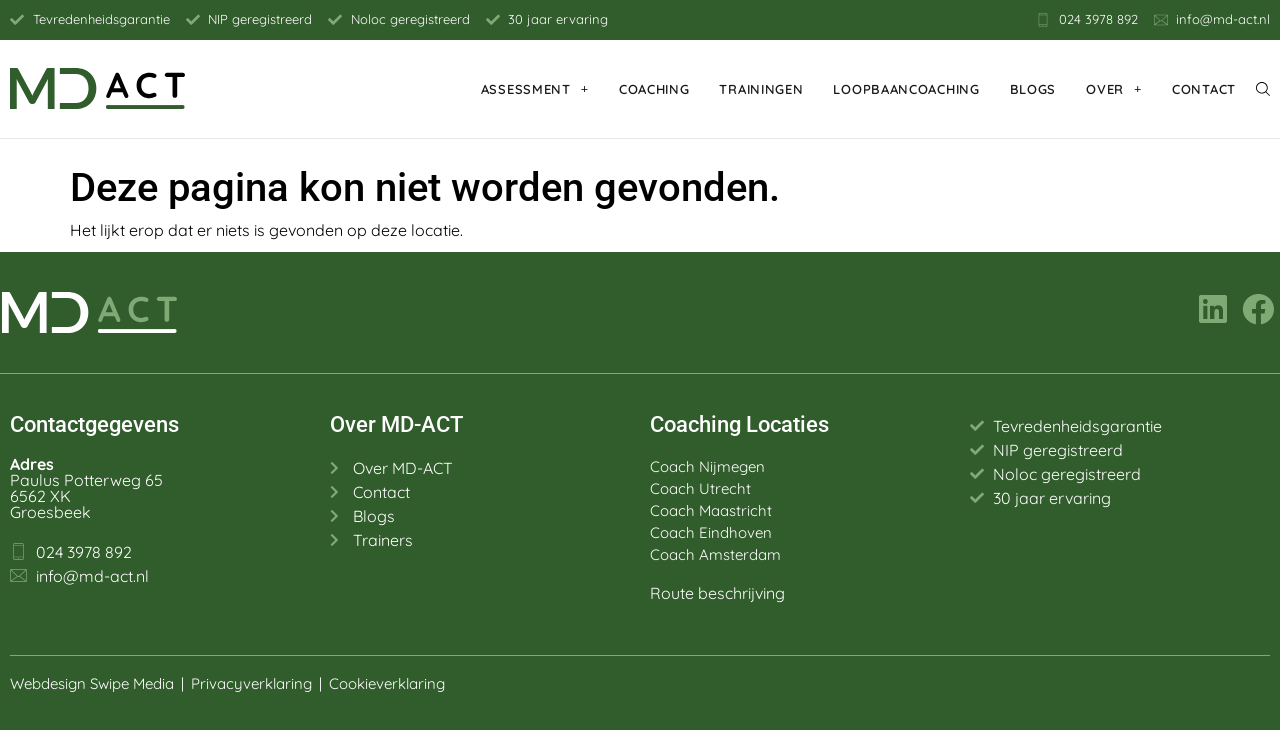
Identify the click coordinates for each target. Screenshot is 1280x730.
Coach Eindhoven (711, 532)
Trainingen (761, 89)
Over (1114, 88)
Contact (1204, 89)
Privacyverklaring (251, 683)
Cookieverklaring (389, 683)
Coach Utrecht (700, 488)
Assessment (535, 88)
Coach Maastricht (711, 510)
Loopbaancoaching (906, 89)
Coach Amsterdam (715, 554)
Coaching (654, 89)
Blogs (1033, 89)
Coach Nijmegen (707, 466)
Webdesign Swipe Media (92, 683)
